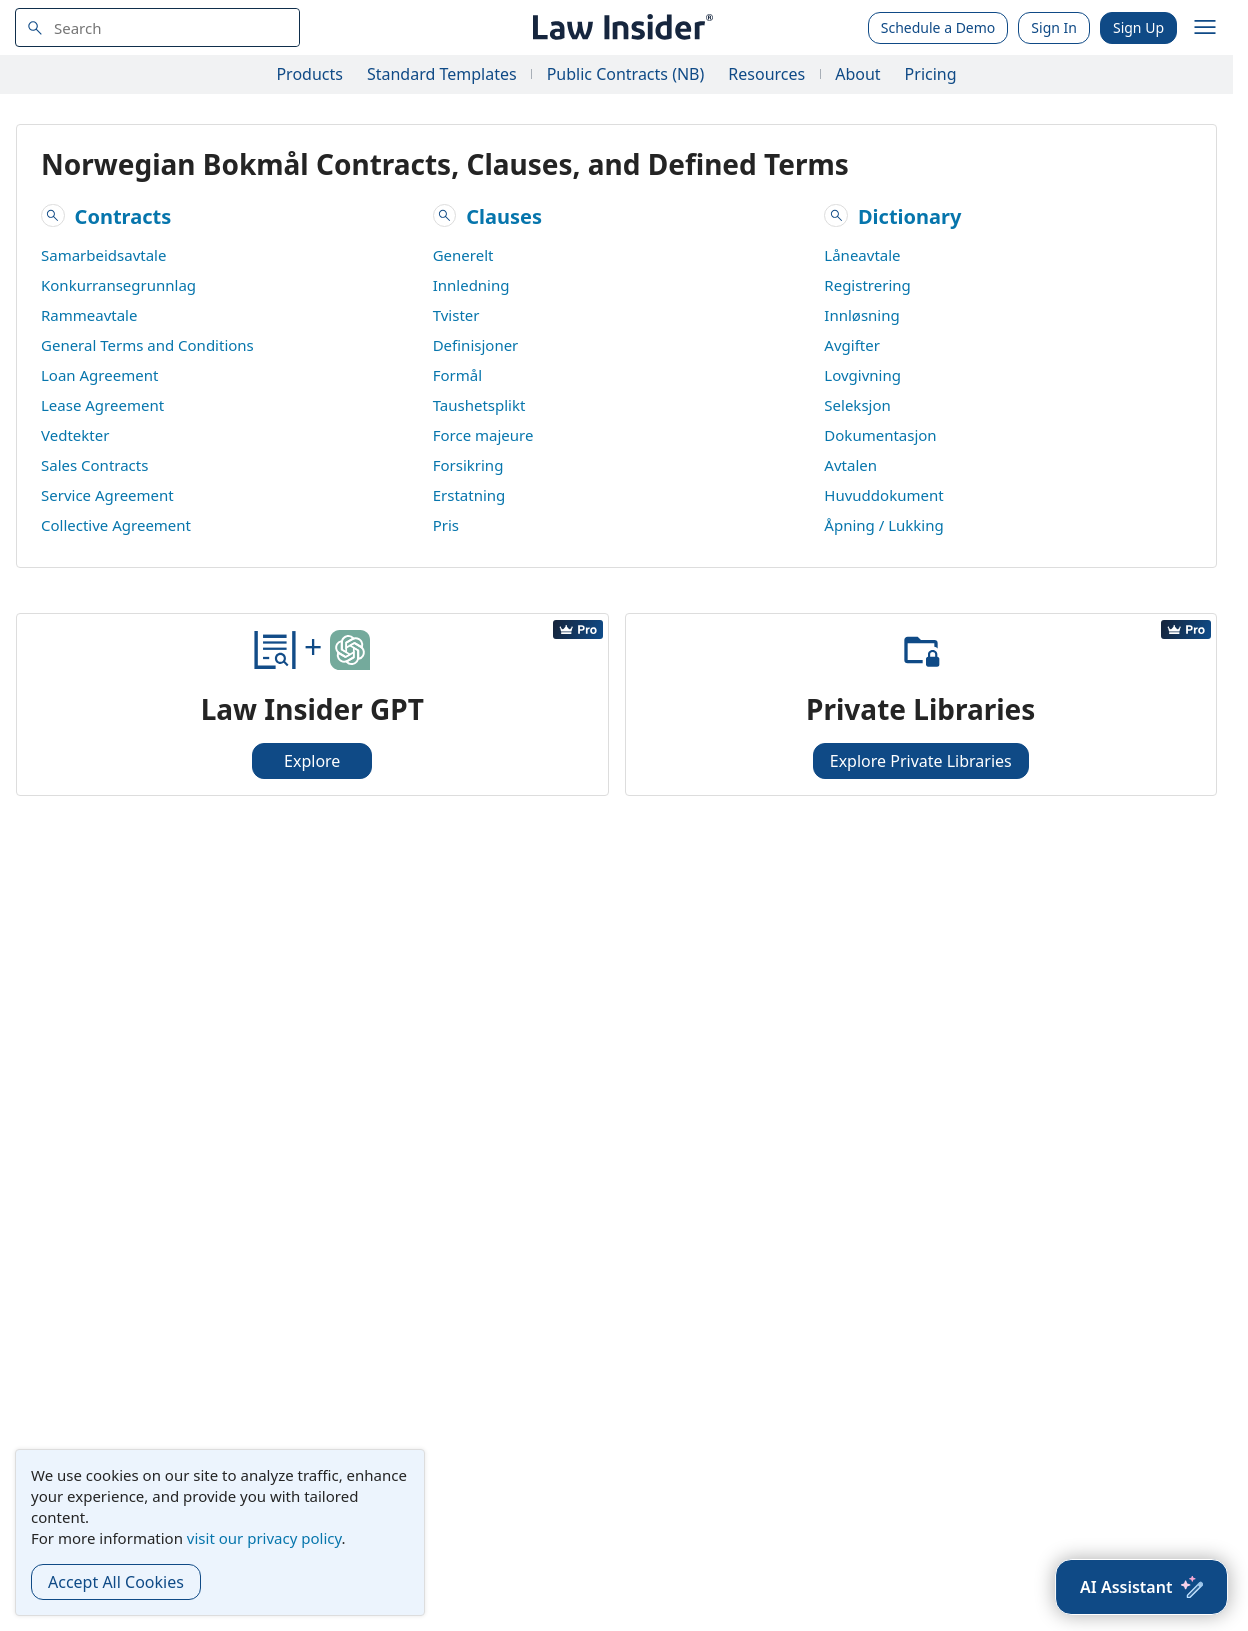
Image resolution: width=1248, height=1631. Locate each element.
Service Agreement (107, 495)
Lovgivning (862, 375)
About (857, 74)
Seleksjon (857, 405)
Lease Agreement (102, 405)
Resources (766, 74)
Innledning (471, 285)
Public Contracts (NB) (626, 74)
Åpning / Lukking (883, 525)
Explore (312, 761)
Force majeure (483, 435)
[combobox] (157, 27)
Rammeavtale (89, 315)
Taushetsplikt (479, 405)
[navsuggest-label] (157, 27)
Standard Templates (442, 74)
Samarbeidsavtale (103, 255)
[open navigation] (1205, 28)
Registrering (867, 285)
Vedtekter (75, 435)
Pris (446, 525)
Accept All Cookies (116, 1582)
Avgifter (852, 345)
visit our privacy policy (264, 1538)
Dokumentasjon (880, 435)
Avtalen (850, 465)
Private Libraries (920, 709)
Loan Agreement (99, 375)
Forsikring (468, 465)
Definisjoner (476, 345)
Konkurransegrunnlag (118, 285)
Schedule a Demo (938, 27)
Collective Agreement (116, 525)
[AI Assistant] (1141, 1587)
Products (309, 74)
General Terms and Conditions (147, 345)
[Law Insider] (619, 27)
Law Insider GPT (312, 709)
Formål (457, 375)
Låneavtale (862, 255)
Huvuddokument (883, 495)
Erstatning (469, 495)
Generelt (463, 255)
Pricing (931, 74)
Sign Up (1138, 27)
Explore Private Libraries (921, 761)
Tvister (456, 315)
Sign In (1054, 27)
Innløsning (861, 315)
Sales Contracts (94, 465)
